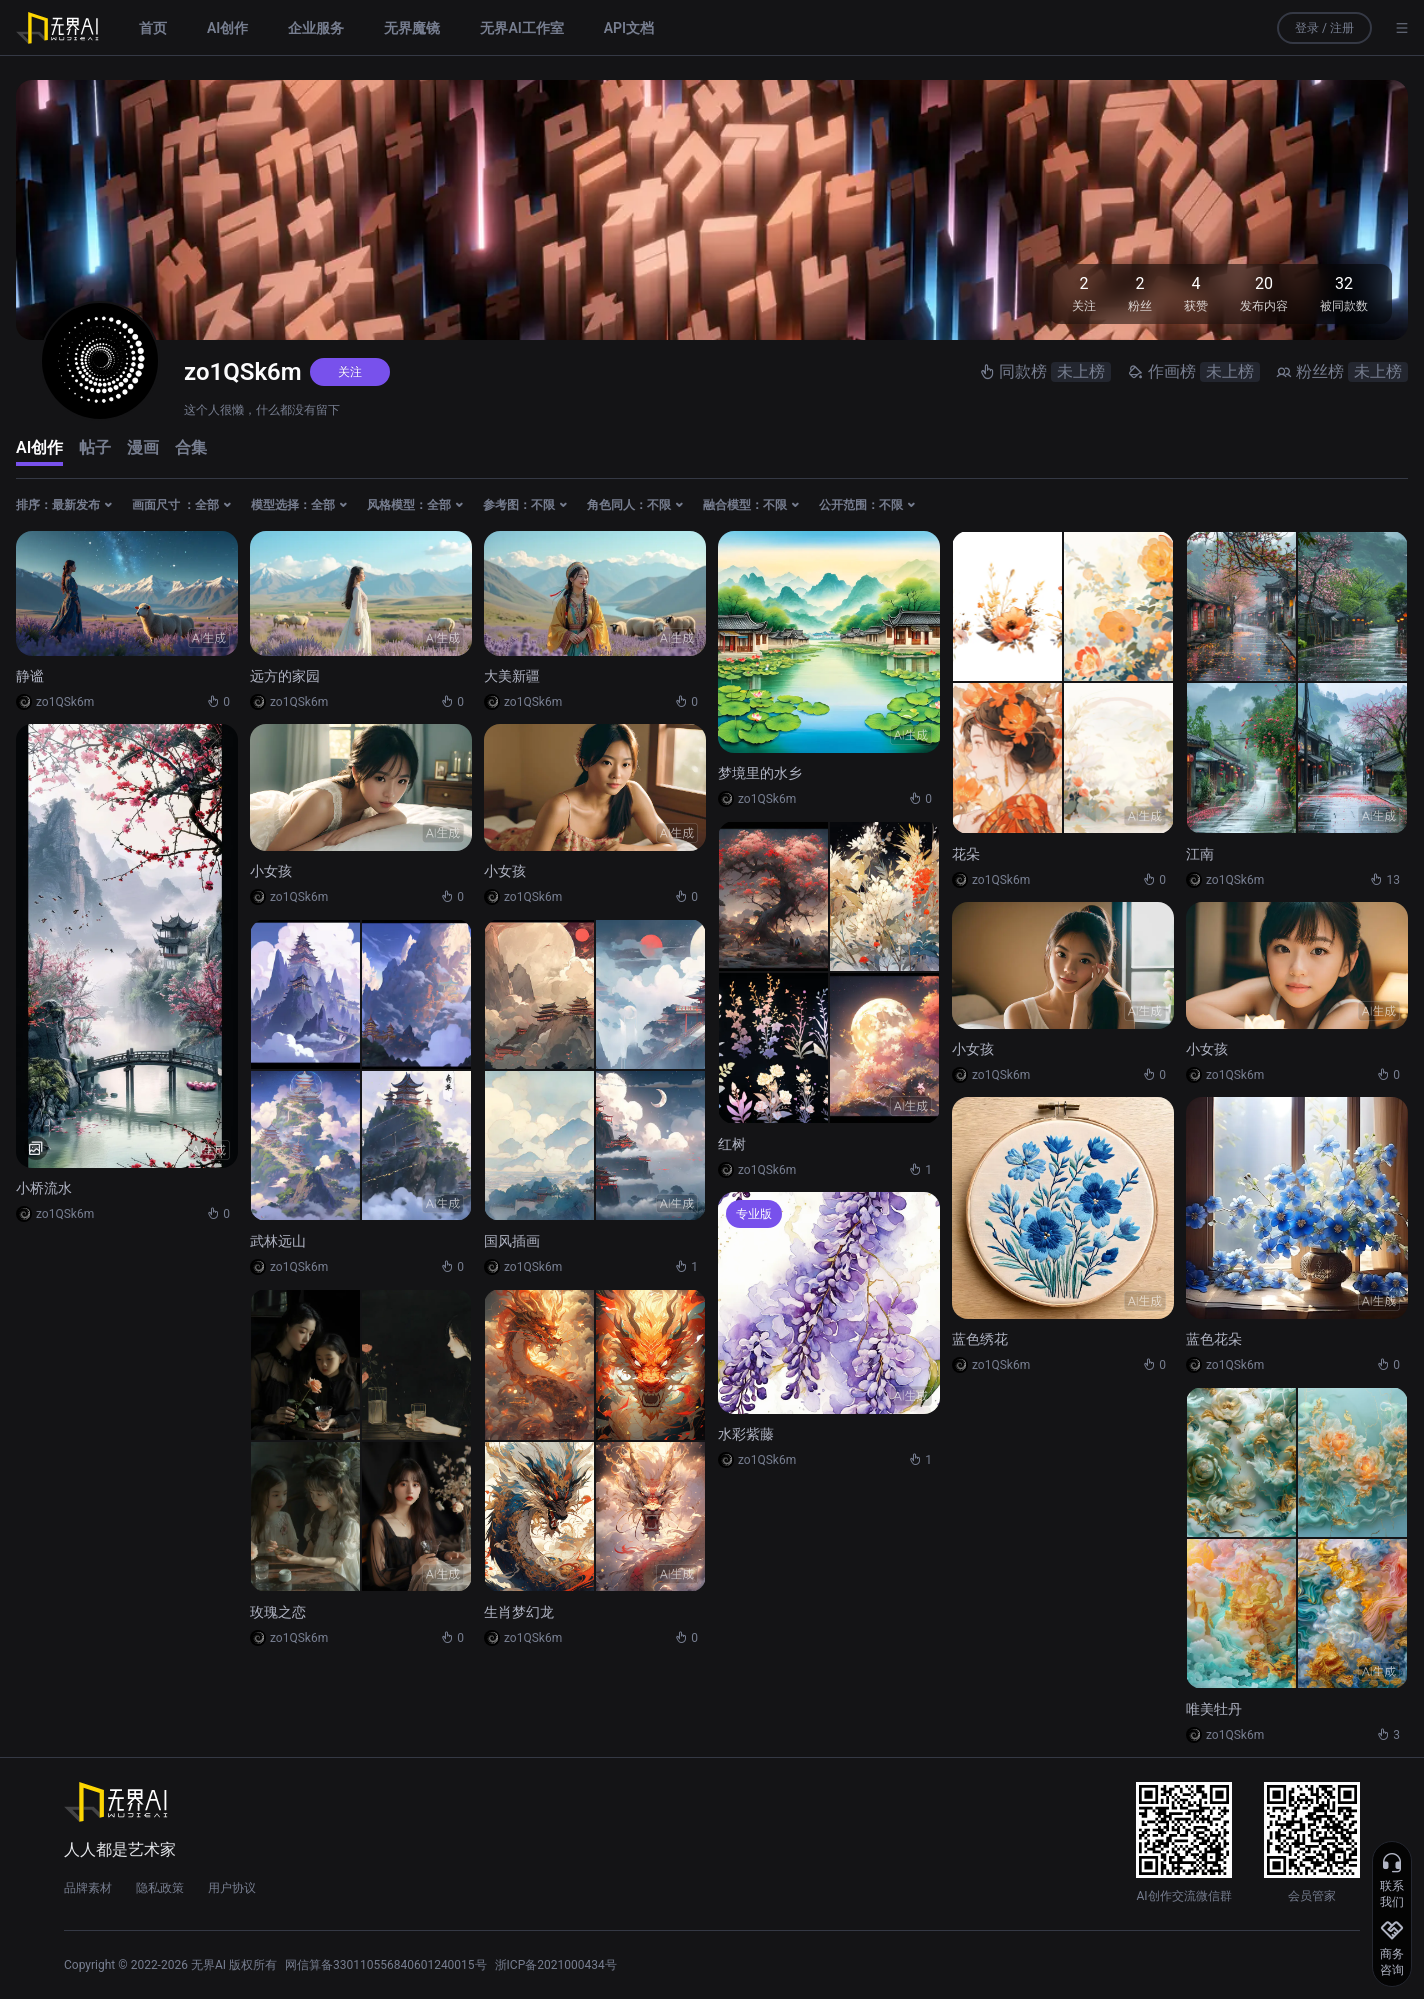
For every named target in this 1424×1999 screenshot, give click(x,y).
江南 (1200, 854)
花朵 (966, 854)
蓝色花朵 (1214, 1339)
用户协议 (232, 1888)
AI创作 (227, 28)
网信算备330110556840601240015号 (386, 1965)
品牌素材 (88, 1888)
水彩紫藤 (746, 1434)
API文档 (629, 28)
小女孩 (271, 871)
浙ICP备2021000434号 (556, 1965)
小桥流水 (44, 1188)
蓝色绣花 (980, 1339)
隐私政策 (160, 1888)
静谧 (30, 676)
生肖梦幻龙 (519, 1612)
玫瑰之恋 (278, 1612)
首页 (153, 28)
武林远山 (278, 1241)
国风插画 (512, 1241)
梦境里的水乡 (760, 773)
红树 (732, 1144)
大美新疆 (512, 676)
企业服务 (316, 28)
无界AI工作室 (521, 28)
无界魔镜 (412, 28)
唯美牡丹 (1214, 1709)
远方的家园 (285, 676)
